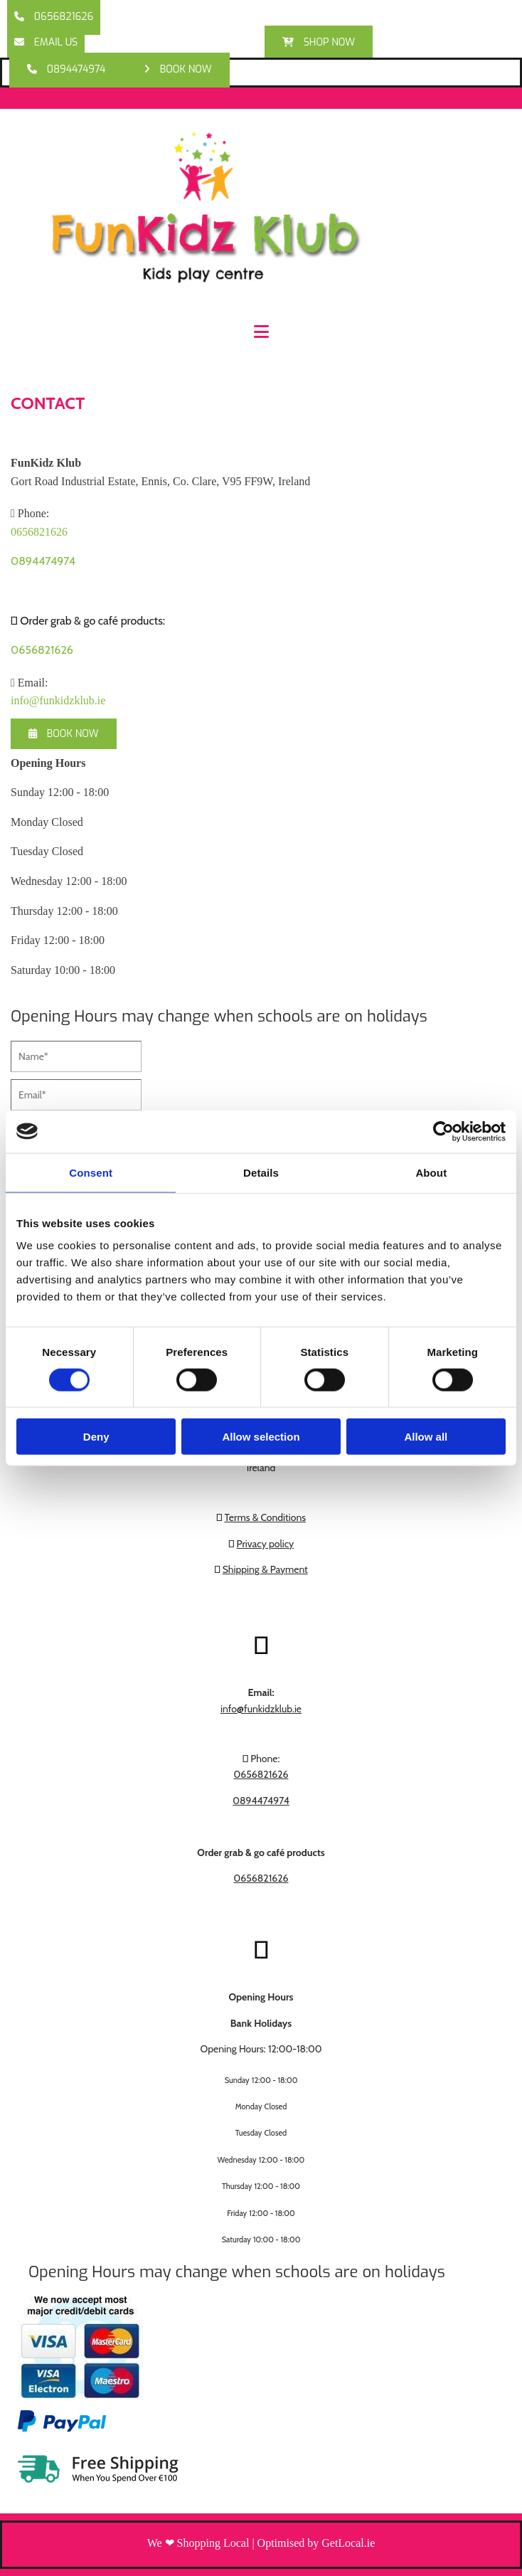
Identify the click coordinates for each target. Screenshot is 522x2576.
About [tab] (431, 1172)
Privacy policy (265, 1543)
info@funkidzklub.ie (58, 700)
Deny (96, 1437)
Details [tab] (261, 1172)
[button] (53, 17)
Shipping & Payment (265, 1569)
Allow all (425, 1437)
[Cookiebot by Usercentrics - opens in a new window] (443, 1131)
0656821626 (42, 650)
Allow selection (260, 1437)
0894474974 (43, 561)
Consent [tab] (90, 1172)
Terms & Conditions (266, 1517)
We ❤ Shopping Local (198, 2543)
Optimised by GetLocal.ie (316, 2543)
